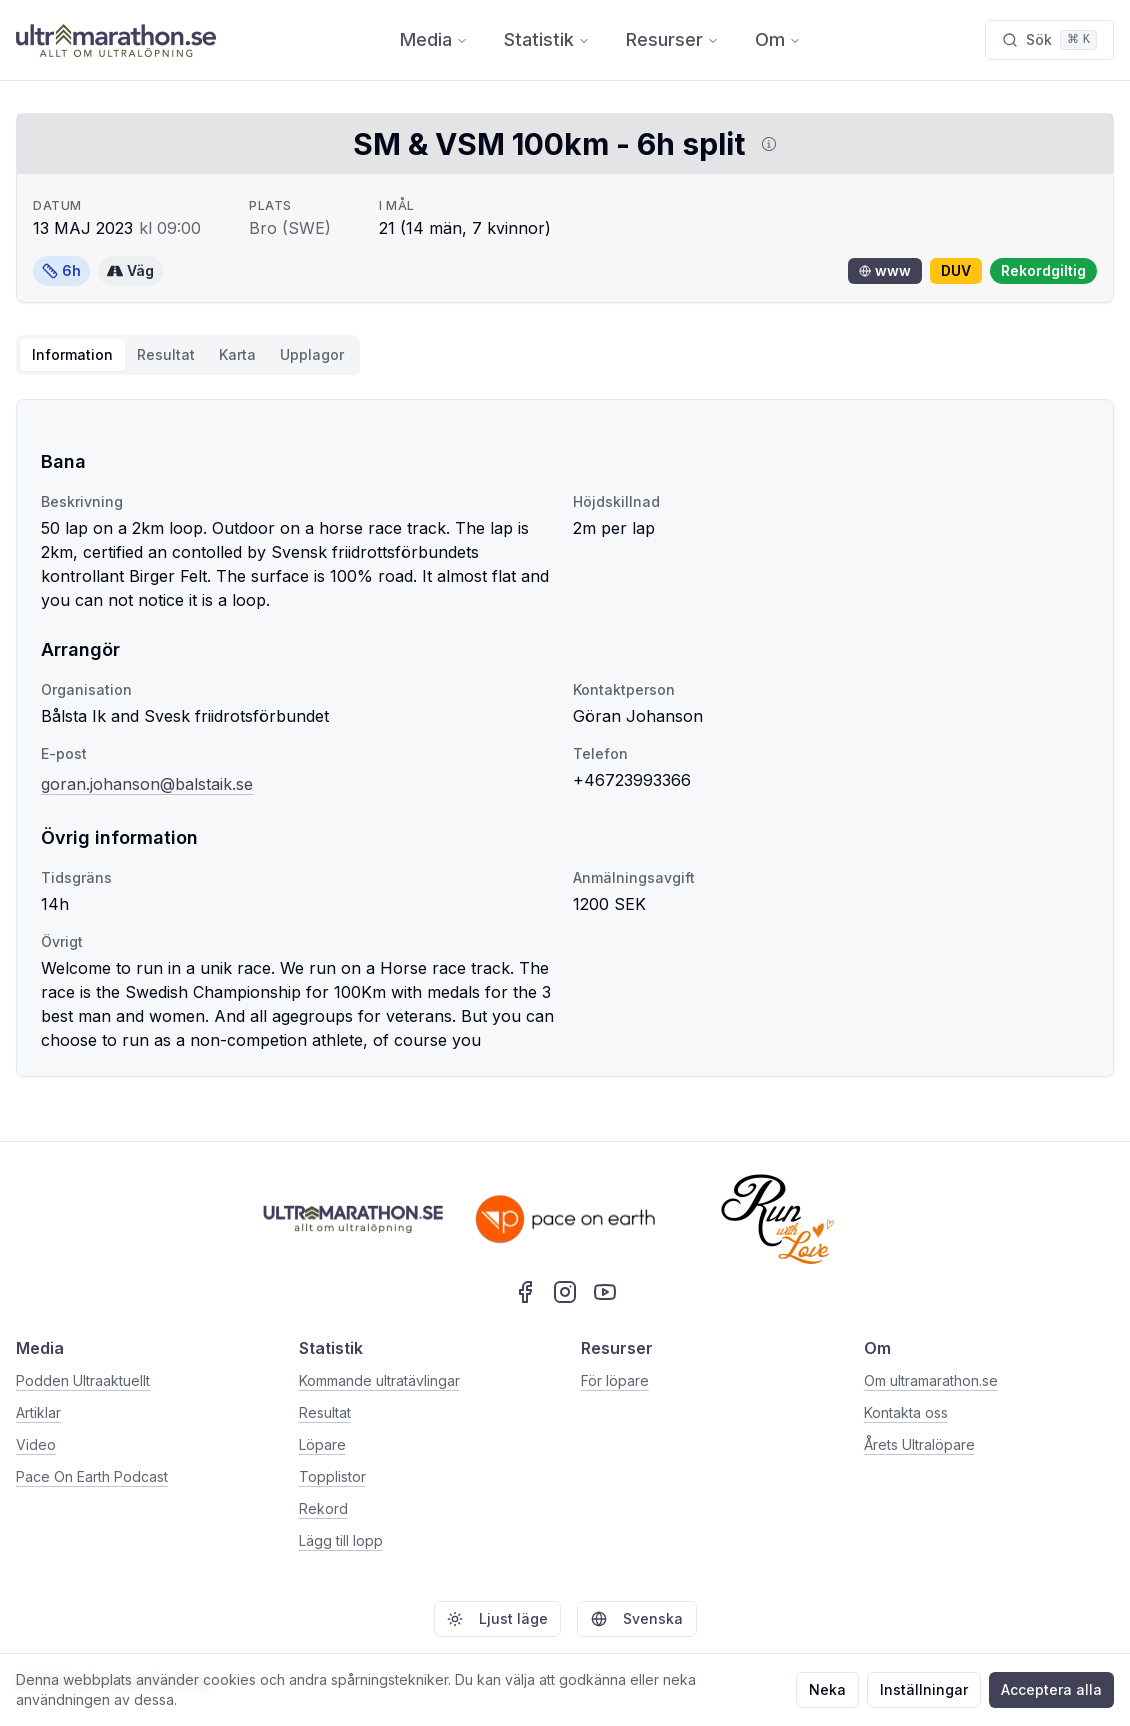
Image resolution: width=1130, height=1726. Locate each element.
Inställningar (924, 1689)
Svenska (637, 1618)
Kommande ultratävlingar (379, 1380)
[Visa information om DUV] (765, 144)
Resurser (672, 39)
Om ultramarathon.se (931, 1380)
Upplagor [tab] (312, 354)
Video (36, 1444)
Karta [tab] (237, 354)
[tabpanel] (565, 738)
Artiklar (38, 1412)
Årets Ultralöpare (919, 1444)
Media (434, 39)
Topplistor (332, 1476)
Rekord (323, 1508)
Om (778, 39)
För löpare (615, 1380)
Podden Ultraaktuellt (83, 1380)
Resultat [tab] (166, 354)
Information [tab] (72, 354)
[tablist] (188, 355)
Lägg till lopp (341, 1540)
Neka (827, 1689)
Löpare (322, 1444)
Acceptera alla (1051, 1689)
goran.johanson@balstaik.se (147, 784)
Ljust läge (497, 1618)
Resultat (325, 1412)
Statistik (547, 39)
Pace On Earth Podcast (92, 1476)
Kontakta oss (906, 1412)
